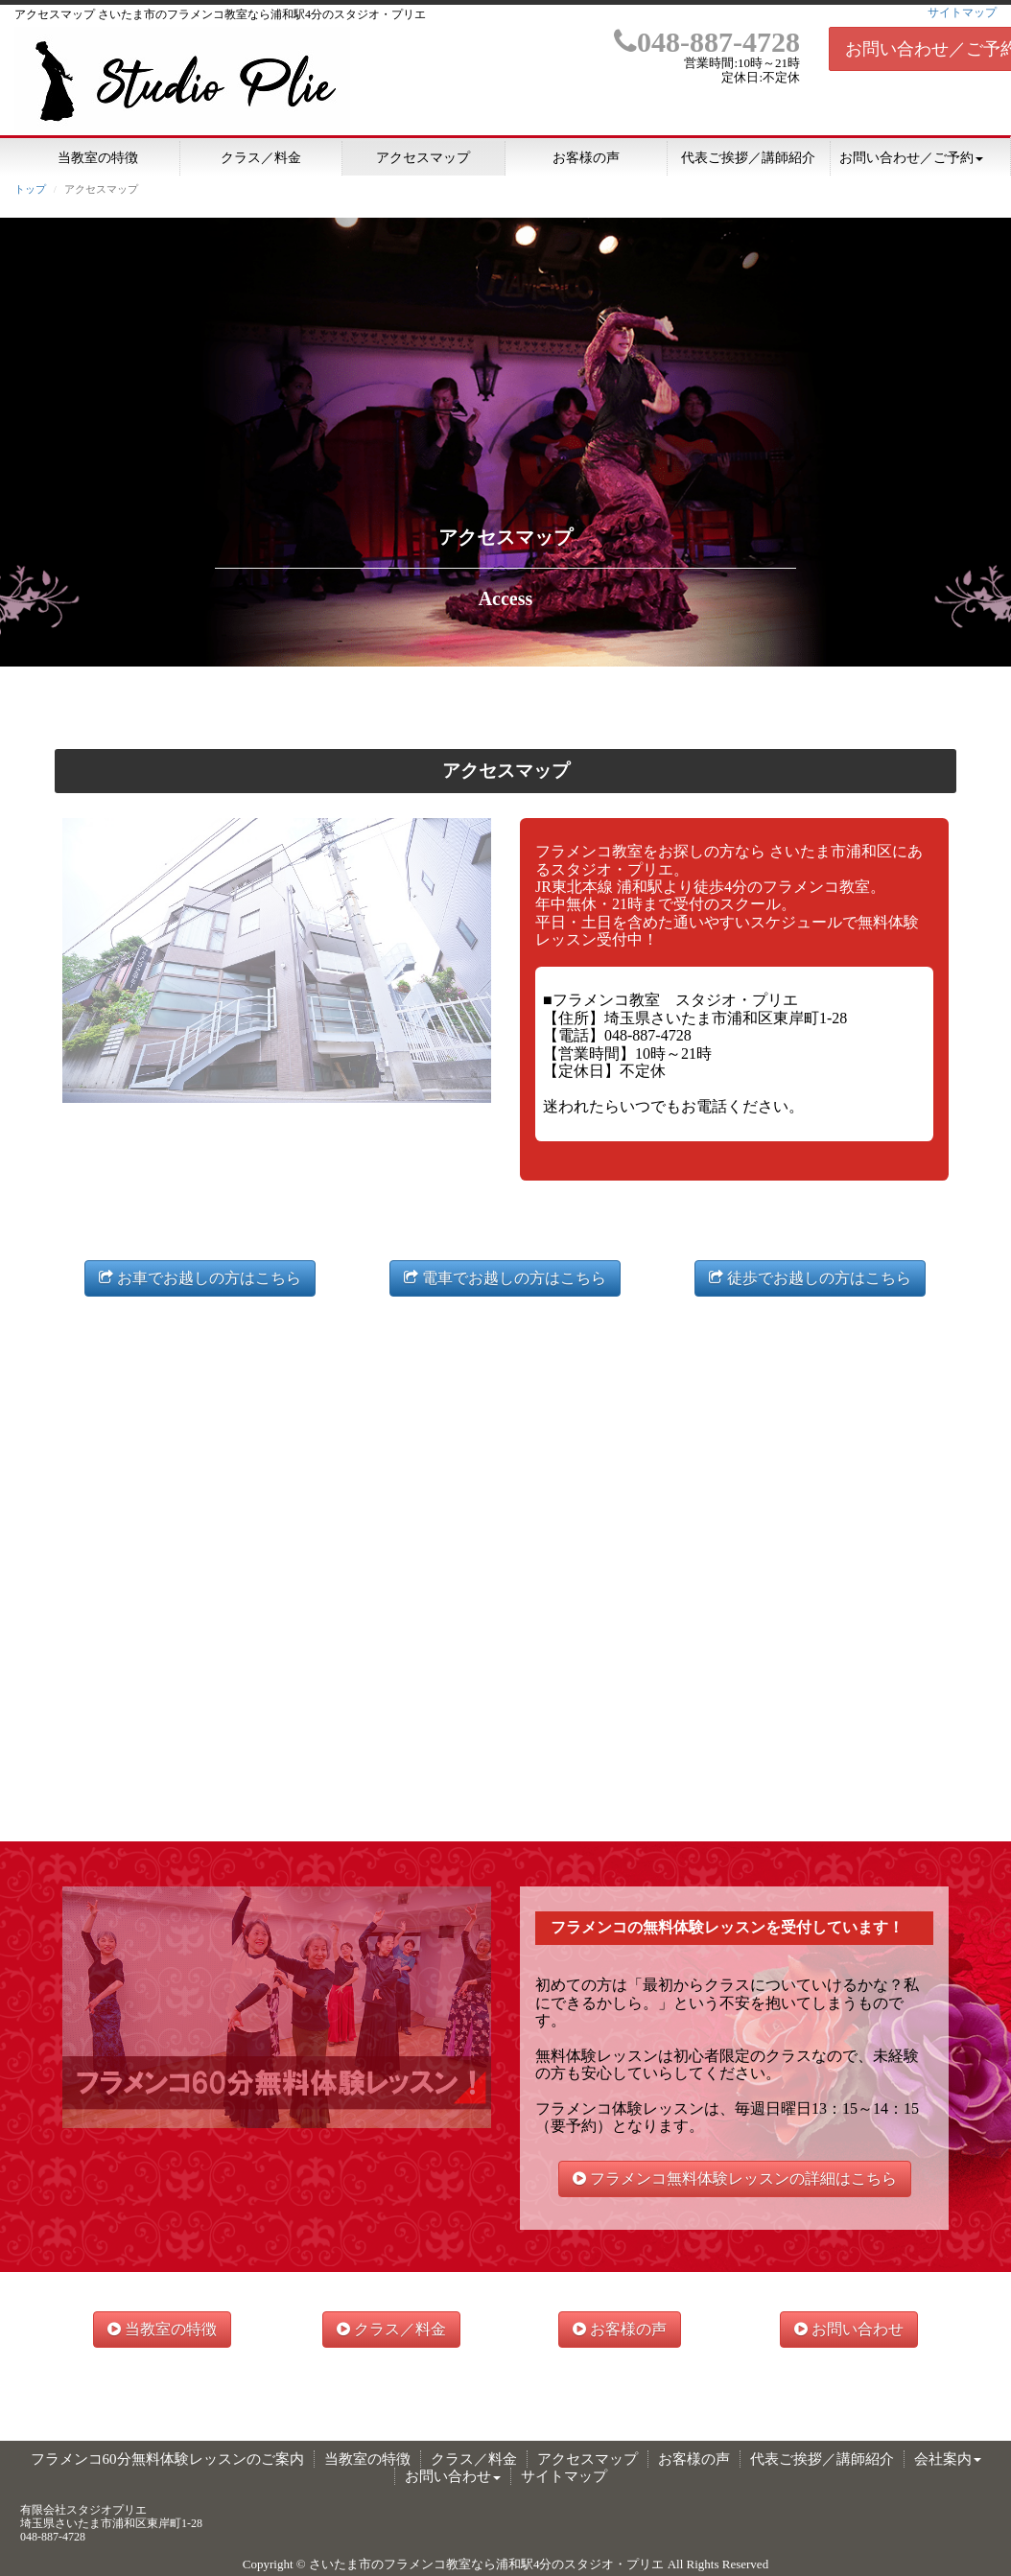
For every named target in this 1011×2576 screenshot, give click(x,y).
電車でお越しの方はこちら (505, 1278)
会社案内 (947, 2459)
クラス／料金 (261, 158)
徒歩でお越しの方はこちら (810, 1278)
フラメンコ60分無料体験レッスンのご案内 (167, 2459)
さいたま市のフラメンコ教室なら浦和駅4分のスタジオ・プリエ (487, 2564)
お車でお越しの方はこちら (200, 1278)
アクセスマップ (423, 158)
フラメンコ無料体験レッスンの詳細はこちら (735, 2178)
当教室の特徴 (98, 158)
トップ (30, 189)
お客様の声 (586, 158)
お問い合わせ (849, 2329)
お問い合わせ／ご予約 (911, 158)
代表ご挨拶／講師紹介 (748, 158)
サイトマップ (962, 12)
